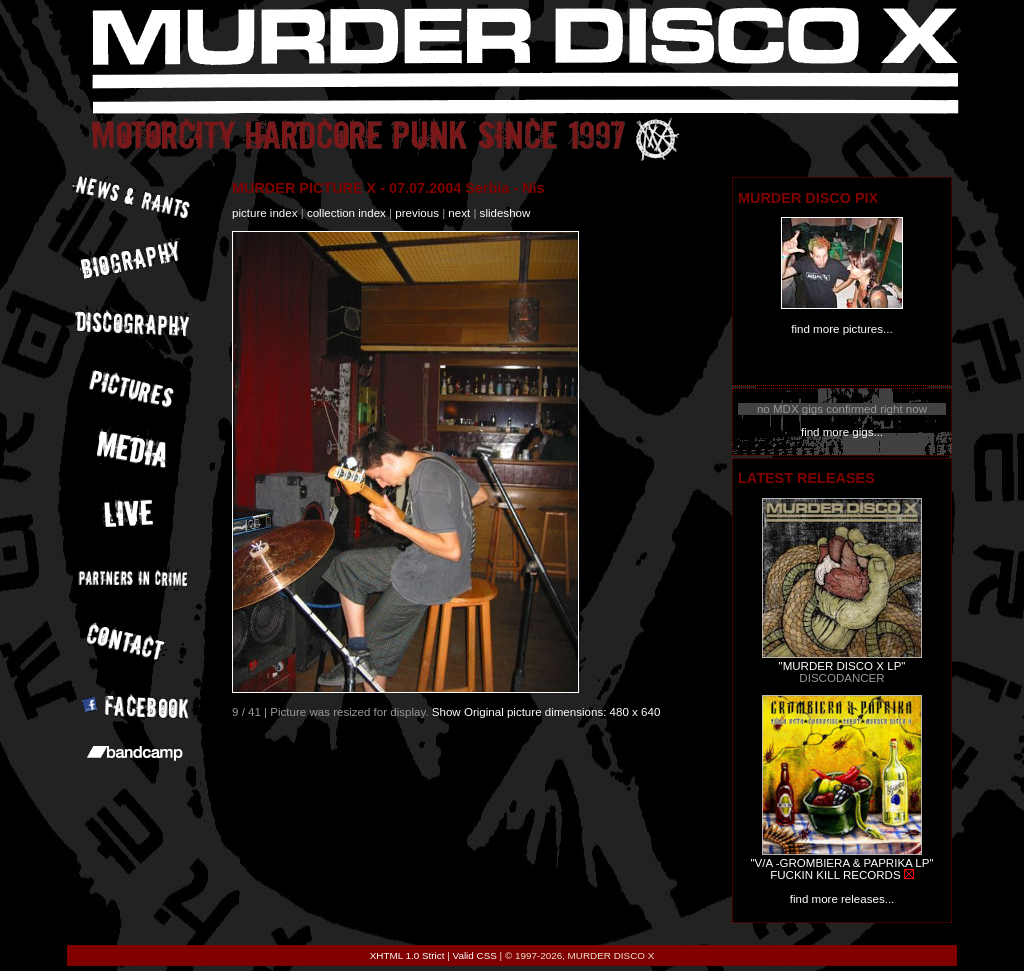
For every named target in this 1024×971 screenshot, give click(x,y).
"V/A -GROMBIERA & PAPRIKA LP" (841, 863)
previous (417, 213)
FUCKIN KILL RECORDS (835, 875)
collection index (346, 213)
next (459, 213)
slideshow (505, 213)
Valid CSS (475, 955)
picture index (264, 213)
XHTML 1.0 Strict (407, 955)
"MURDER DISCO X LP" (842, 666)
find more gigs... (842, 432)
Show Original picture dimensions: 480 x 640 (546, 712)
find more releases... (842, 899)
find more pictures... (841, 329)
